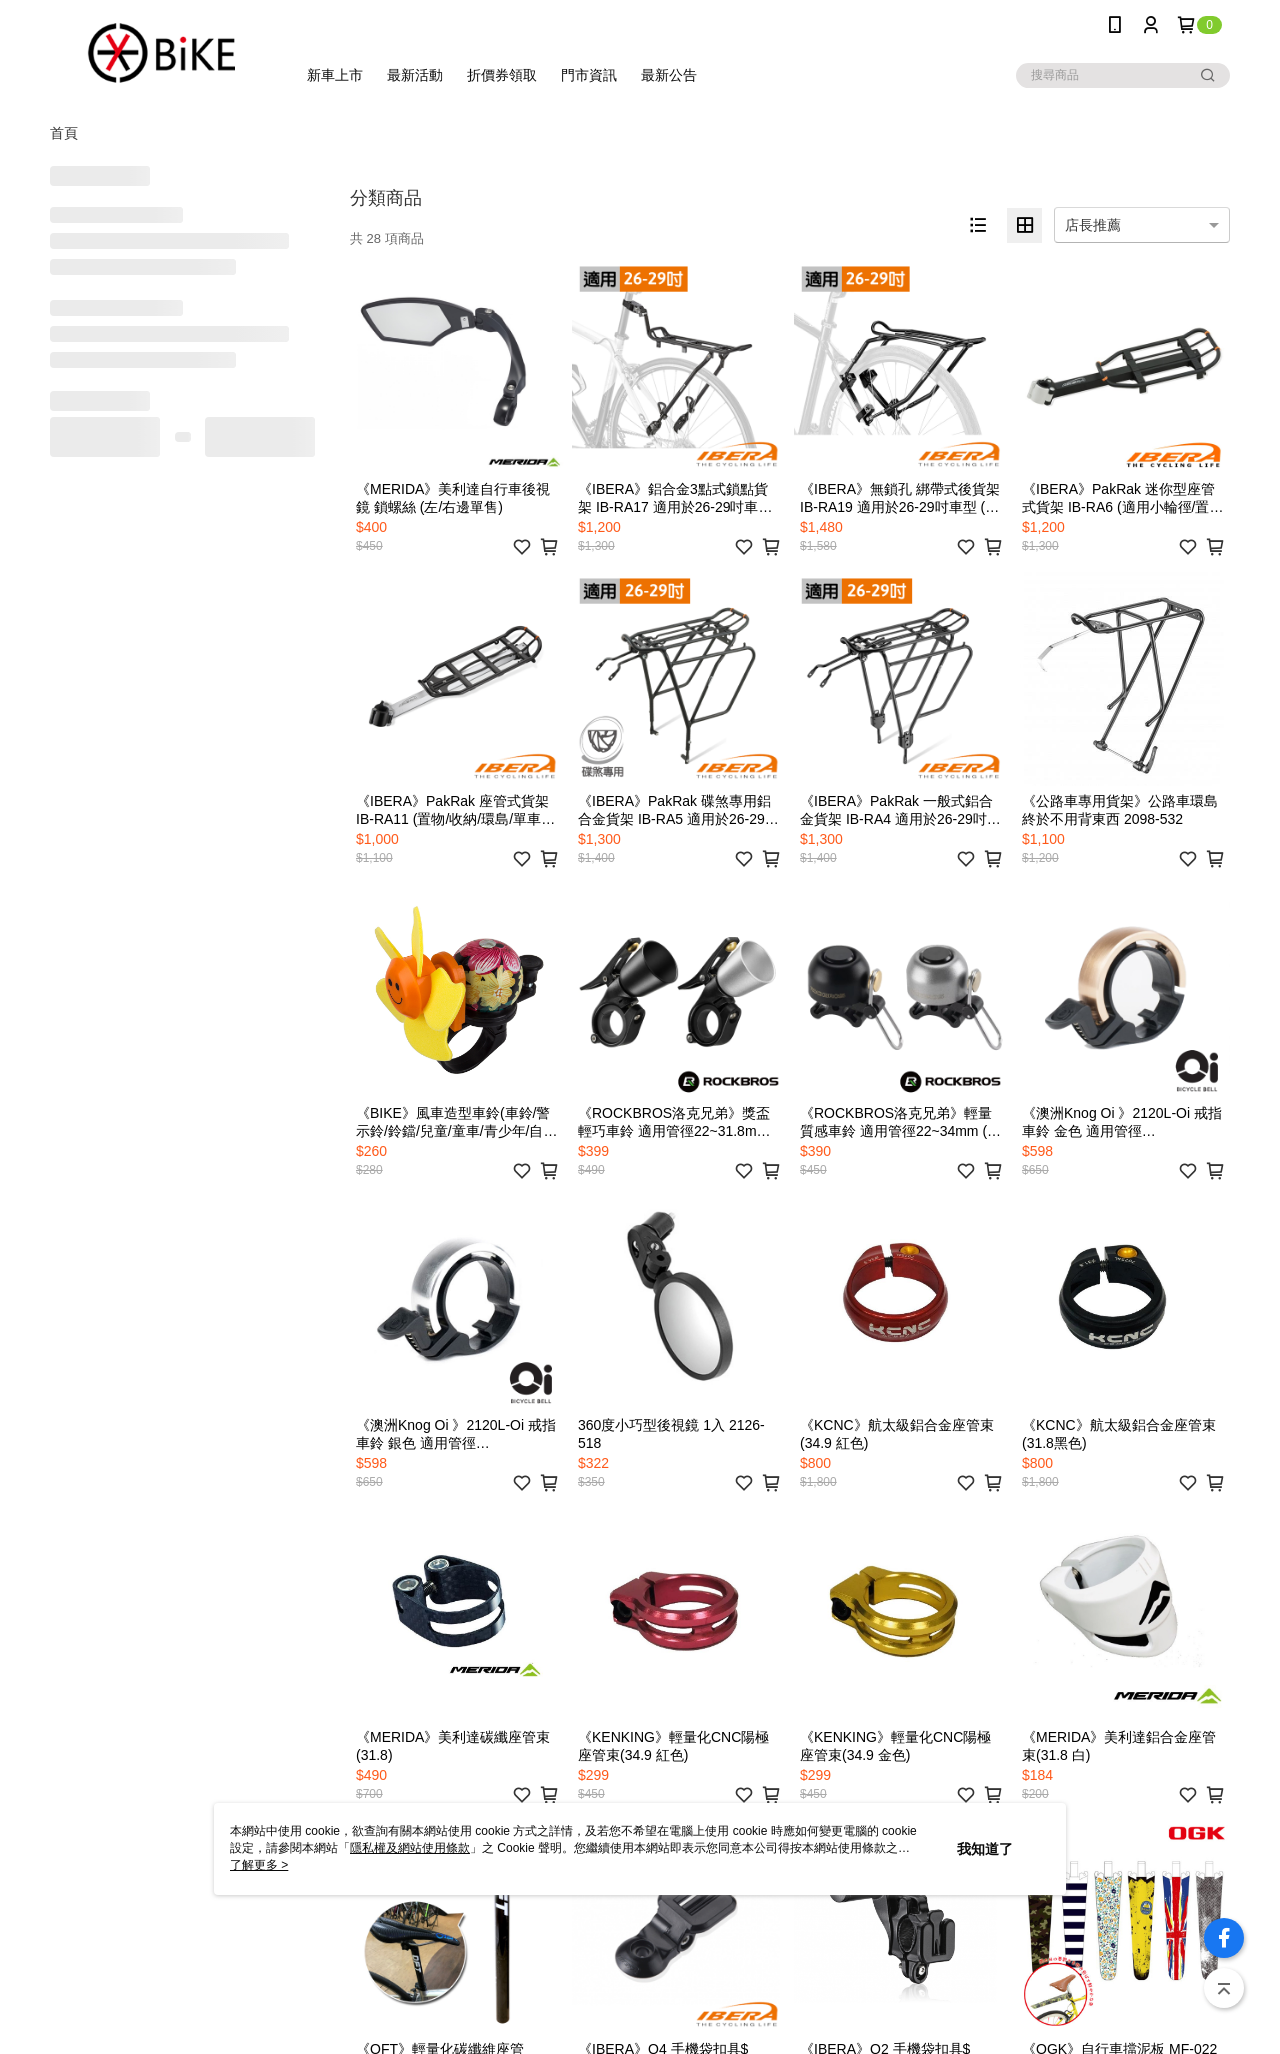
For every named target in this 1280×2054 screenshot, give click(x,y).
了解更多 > (259, 1865)
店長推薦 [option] (1093, 225)
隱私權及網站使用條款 (410, 1848)
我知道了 (985, 1849)
